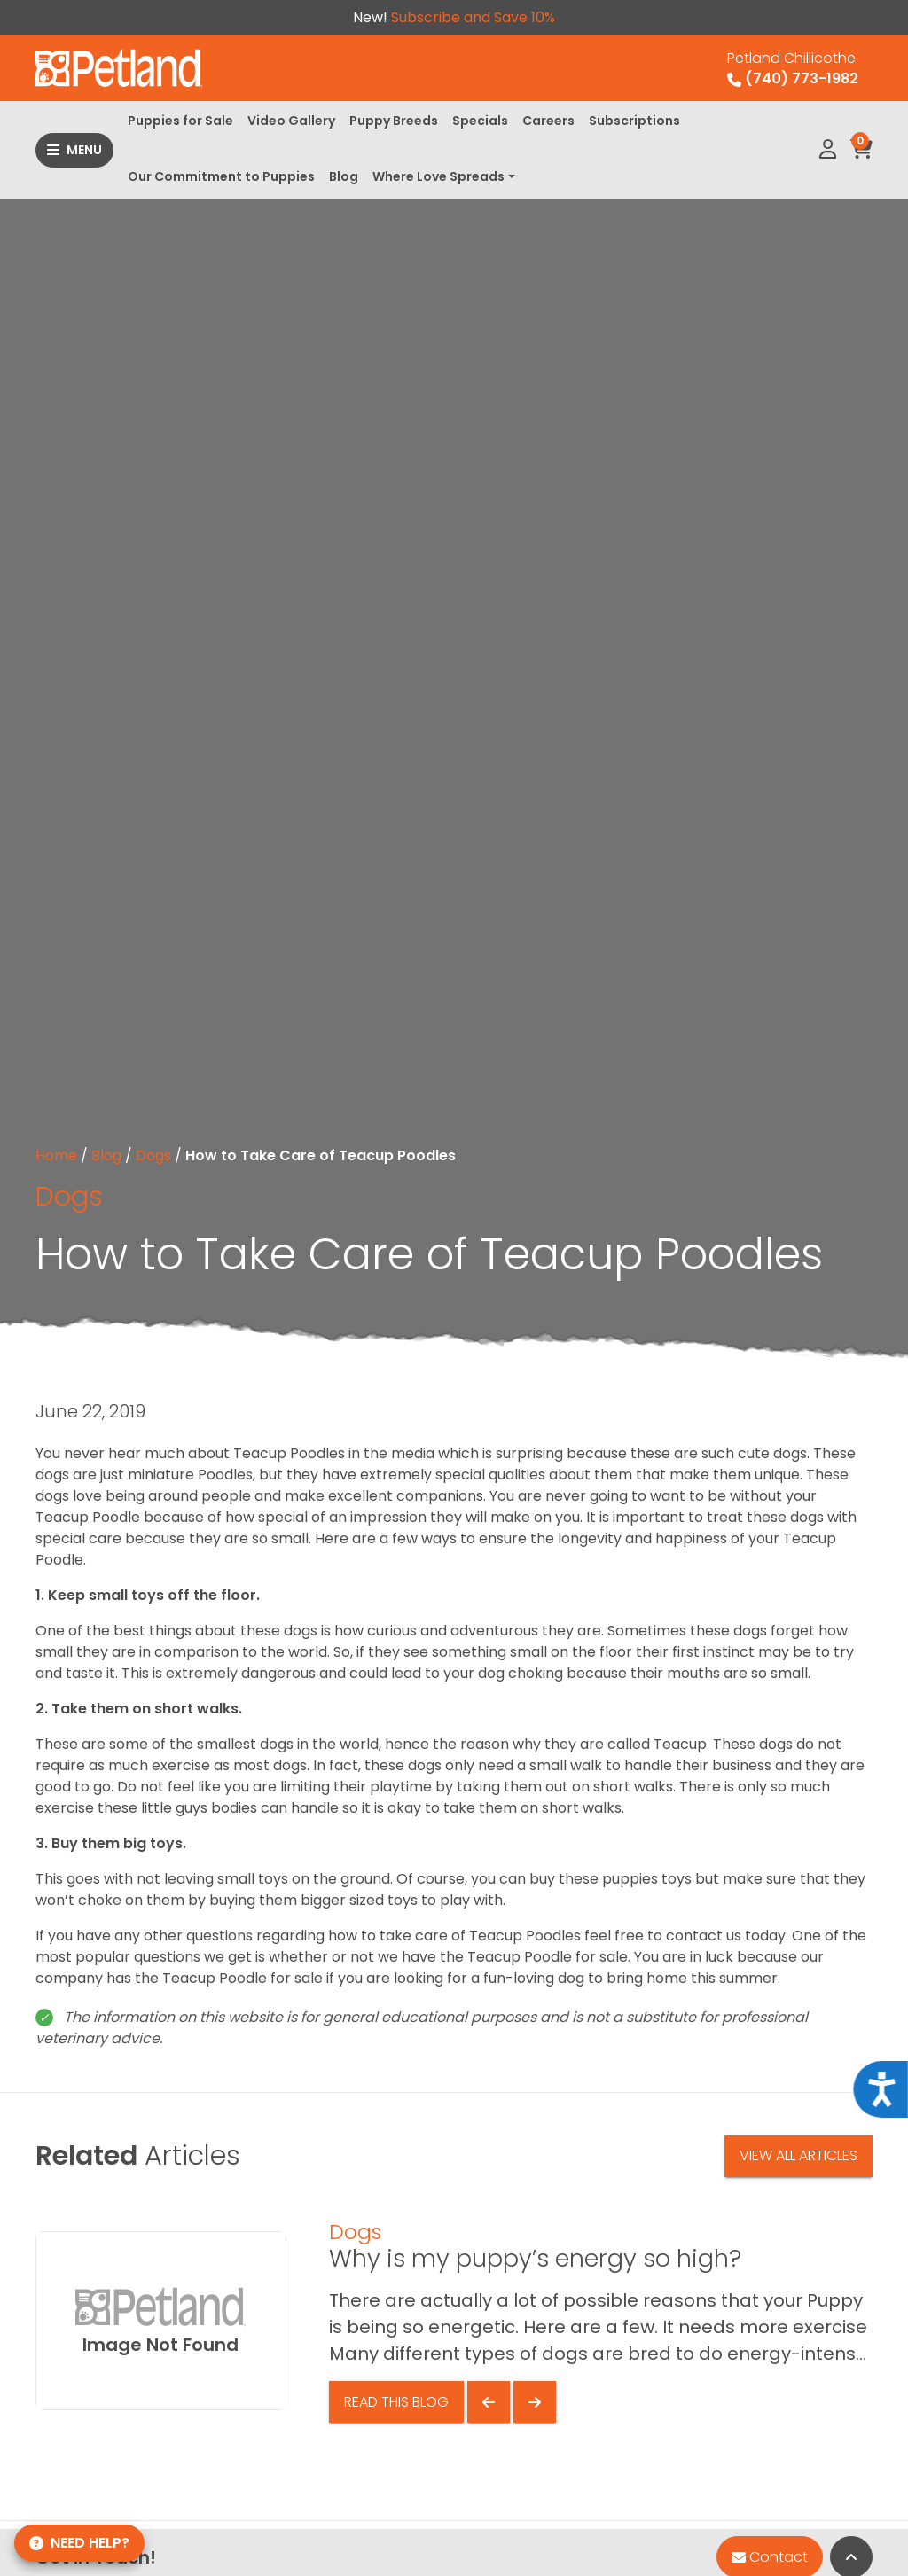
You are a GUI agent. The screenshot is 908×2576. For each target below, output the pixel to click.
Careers (548, 120)
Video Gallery (291, 120)
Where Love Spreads (438, 176)
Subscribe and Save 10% (473, 17)
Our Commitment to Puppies (221, 176)
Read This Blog (396, 2402)
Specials (480, 120)
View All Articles (798, 2155)
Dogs (153, 1155)
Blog (343, 176)
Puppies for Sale (180, 120)
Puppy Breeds (393, 120)
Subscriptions (634, 120)
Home (56, 1155)
